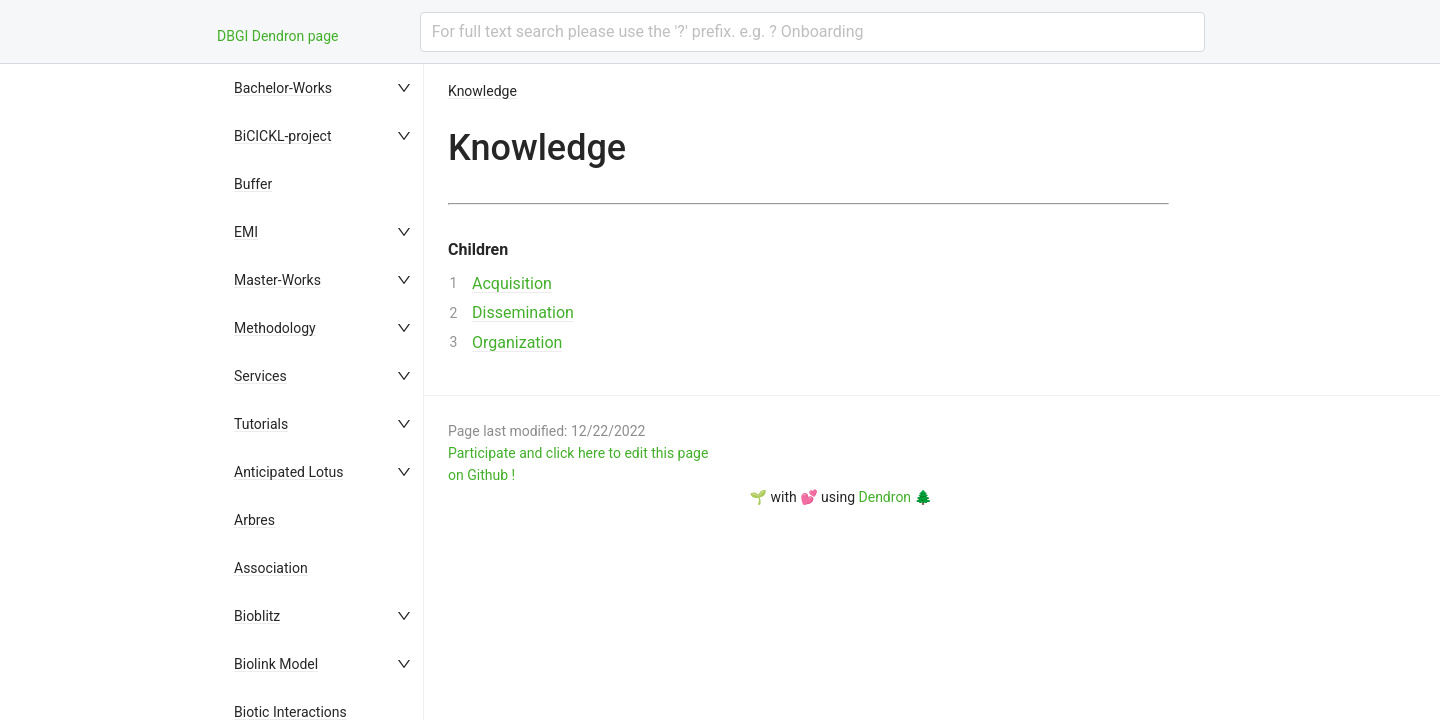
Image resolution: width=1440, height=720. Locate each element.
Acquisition (512, 283)
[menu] (324, 392)
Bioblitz (257, 616)
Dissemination (523, 312)
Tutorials (261, 424)
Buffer (253, 184)
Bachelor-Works (283, 88)
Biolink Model (276, 664)
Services (260, 376)
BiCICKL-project (283, 136)
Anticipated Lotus (288, 472)
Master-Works (277, 280)
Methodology (275, 328)
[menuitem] (324, 88)
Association (271, 568)
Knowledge (482, 91)
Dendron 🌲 (895, 497)
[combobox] (812, 32)
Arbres (254, 520)
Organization (517, 342)
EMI (246, 232)
